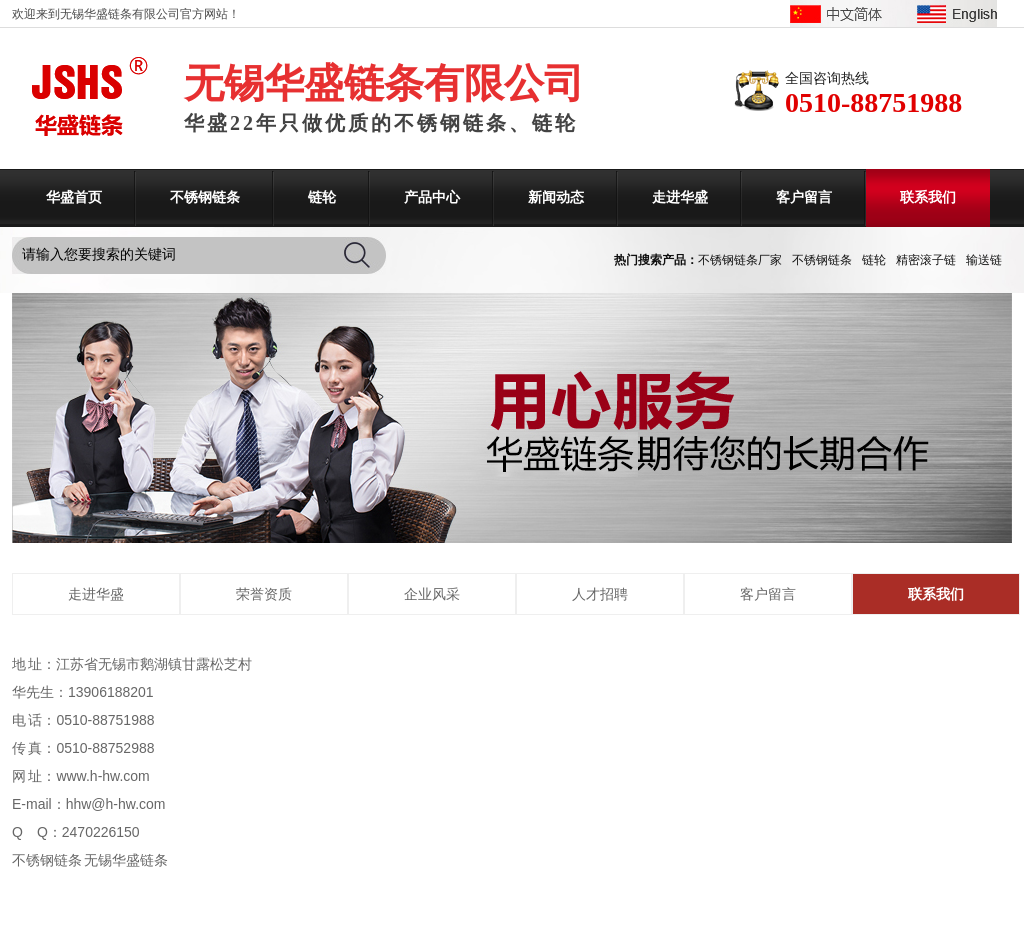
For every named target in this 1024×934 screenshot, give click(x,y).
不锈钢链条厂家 (740, 260)
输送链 (984, 260)
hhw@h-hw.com (116, 804)
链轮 (322, 197)
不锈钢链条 (205, 197)
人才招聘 (600, 594)
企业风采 (432, 594)
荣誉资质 (264, 594)
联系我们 (928, 197)
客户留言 (804, 197)
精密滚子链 (926, 260)
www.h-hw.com (102, 776)
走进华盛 (680, 197)
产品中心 (432, 197)
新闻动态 (556, 197)
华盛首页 (74, 197)
